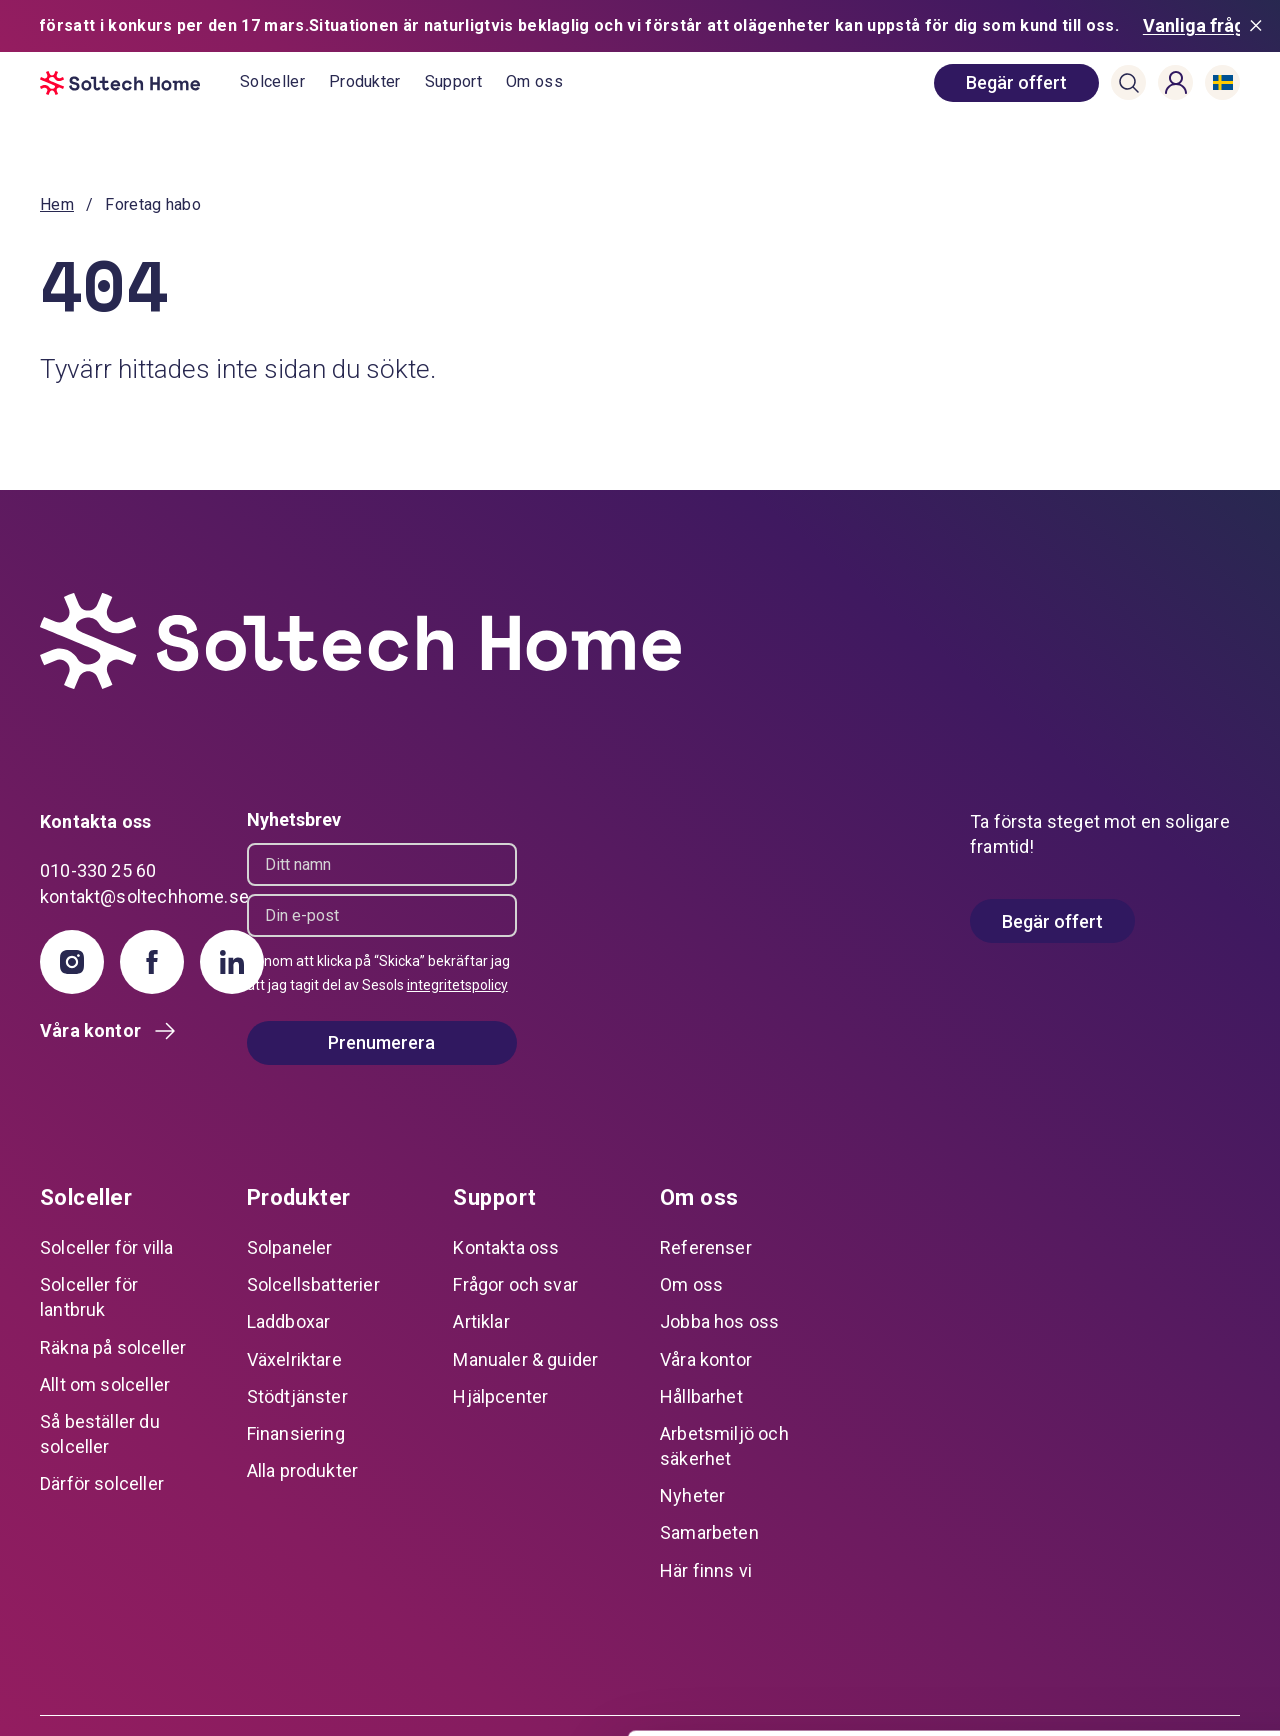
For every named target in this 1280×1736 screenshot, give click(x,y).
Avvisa (1113, 1632)
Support (453, 81)
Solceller (272, 81)
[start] (140, 83)
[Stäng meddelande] (1260, 26)
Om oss (534, 81)
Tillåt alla (1113, 1501)
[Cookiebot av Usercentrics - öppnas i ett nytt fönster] (129, 1697)
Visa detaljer (306, 1696)
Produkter (365, 81)
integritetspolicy (457, 985)
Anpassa (1113, 1566)
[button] (1129, 83)
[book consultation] (1016, 83)
